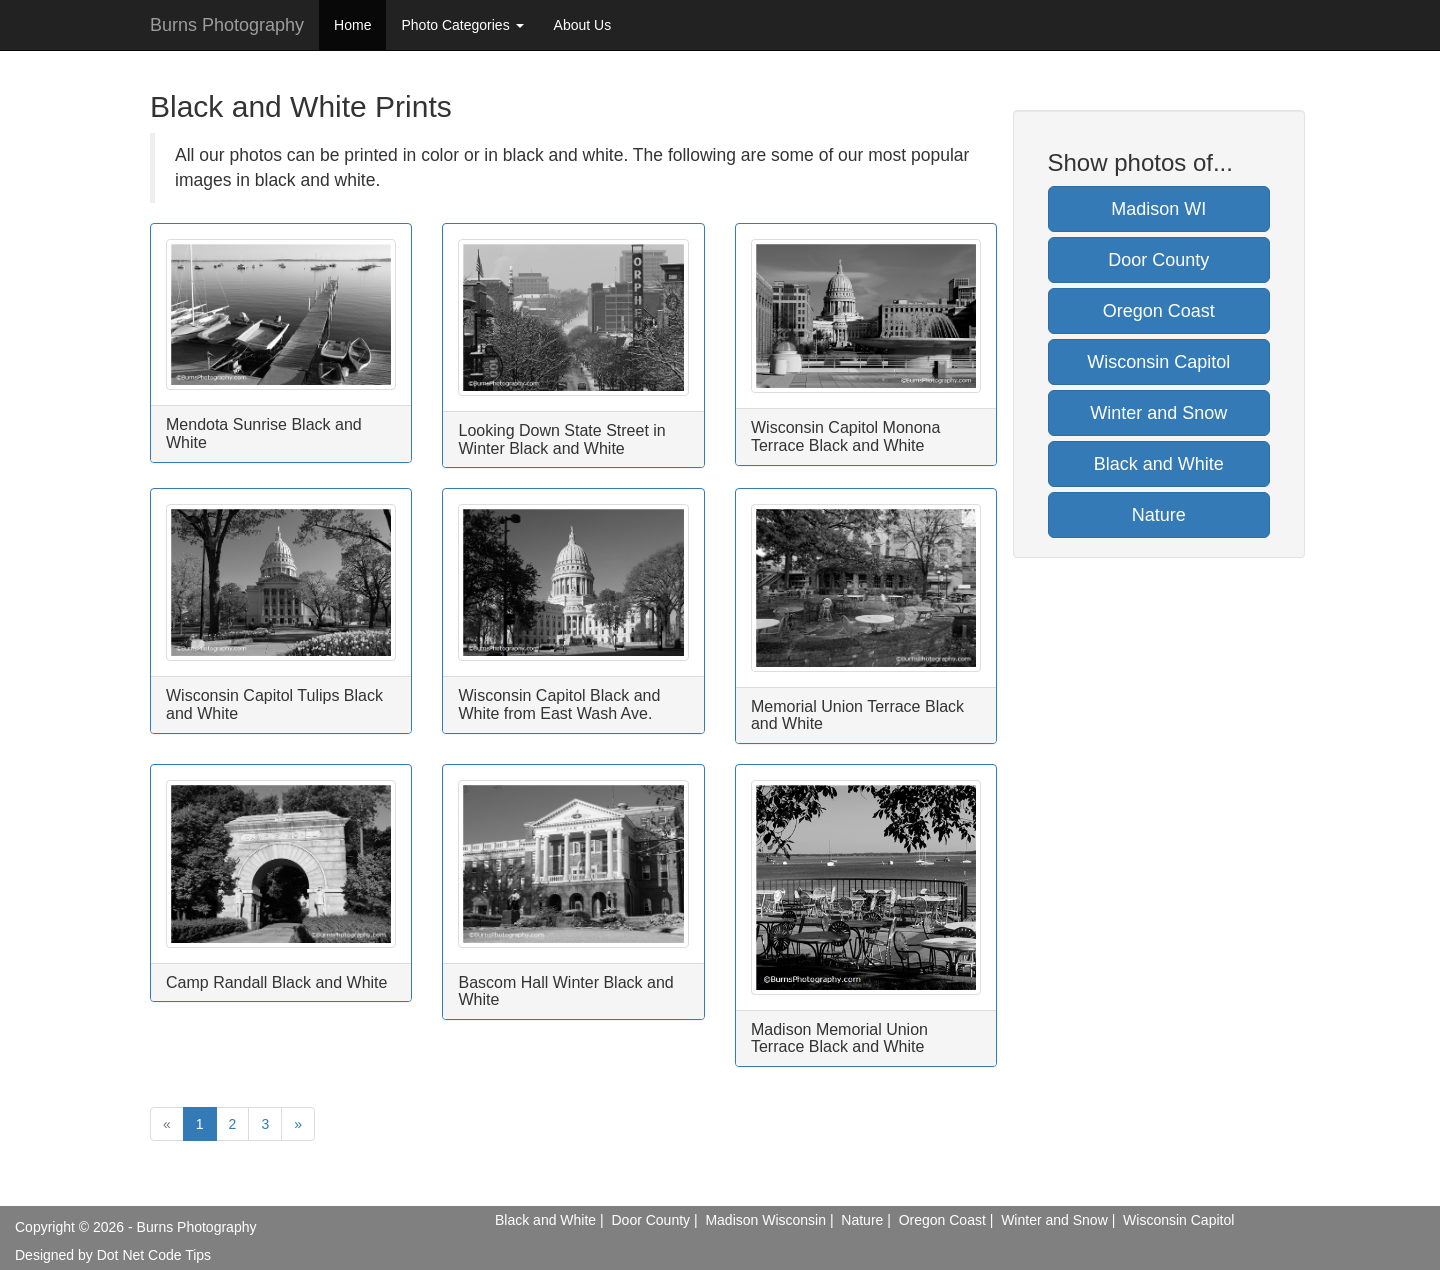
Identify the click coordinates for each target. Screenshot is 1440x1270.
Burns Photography (227, 25)
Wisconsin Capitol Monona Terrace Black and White (845, 436)
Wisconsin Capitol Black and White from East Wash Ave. (559, 704)
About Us (583, 25)
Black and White (1159, 464)
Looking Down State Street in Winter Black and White (561, 439)
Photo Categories (462, 25)
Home (352, 25)
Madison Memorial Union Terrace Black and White (839, 1038)
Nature (1159, 515)
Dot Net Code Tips (154, 1255)
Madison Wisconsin (765, 1220)
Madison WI (1158, 209)
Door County (1158, 260)
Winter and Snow (1158, 413)
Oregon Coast (1159, 311)
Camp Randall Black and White (276, 982)
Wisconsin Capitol (1158, 362)
